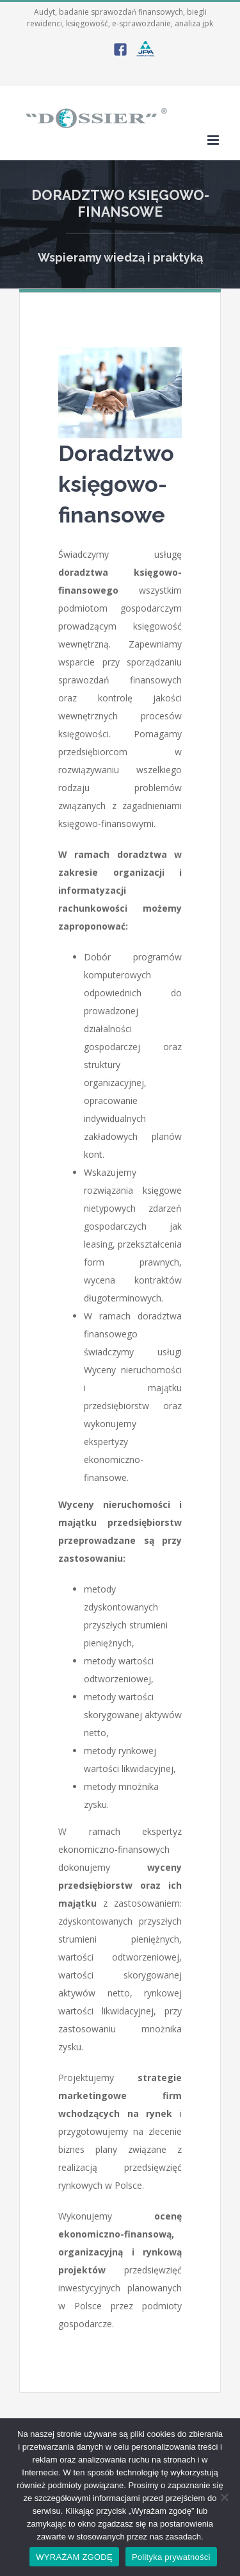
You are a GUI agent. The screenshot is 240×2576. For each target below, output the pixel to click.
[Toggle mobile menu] (214, 140)
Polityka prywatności (171, 2557)
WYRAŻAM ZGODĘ (74, 2557)
